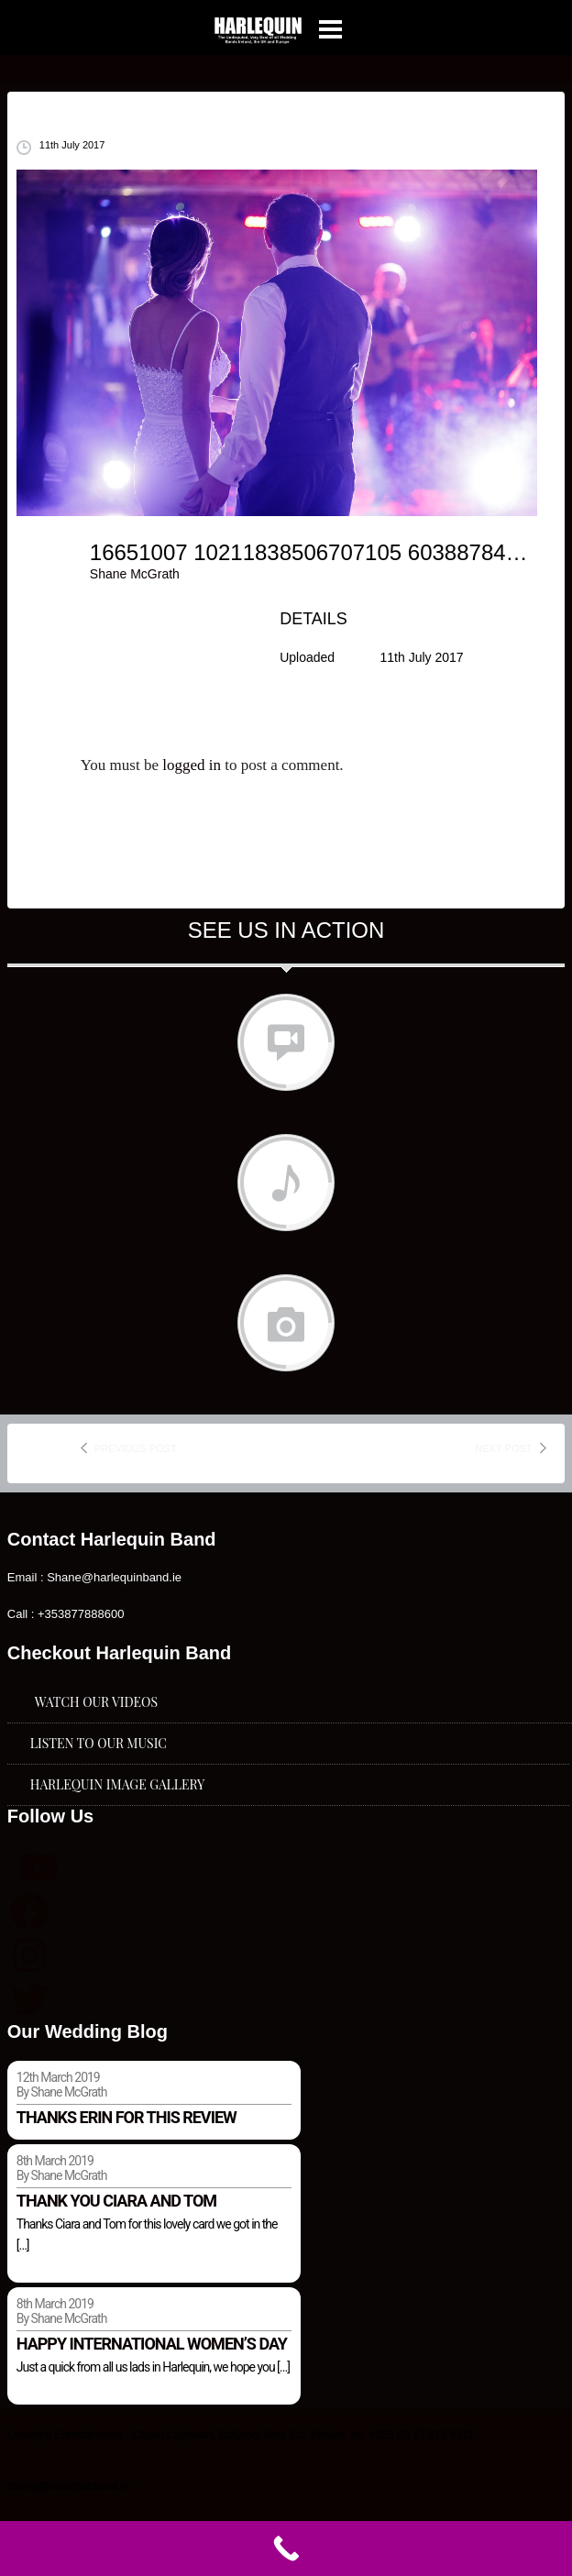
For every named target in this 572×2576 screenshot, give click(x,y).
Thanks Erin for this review (126, 2117)
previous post (135, 1448)
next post (503, 1448)
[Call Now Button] (286, 2548)
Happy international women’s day (151, 2343)
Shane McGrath (135, 574)
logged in (191, 765)
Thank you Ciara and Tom (116, 2200)
